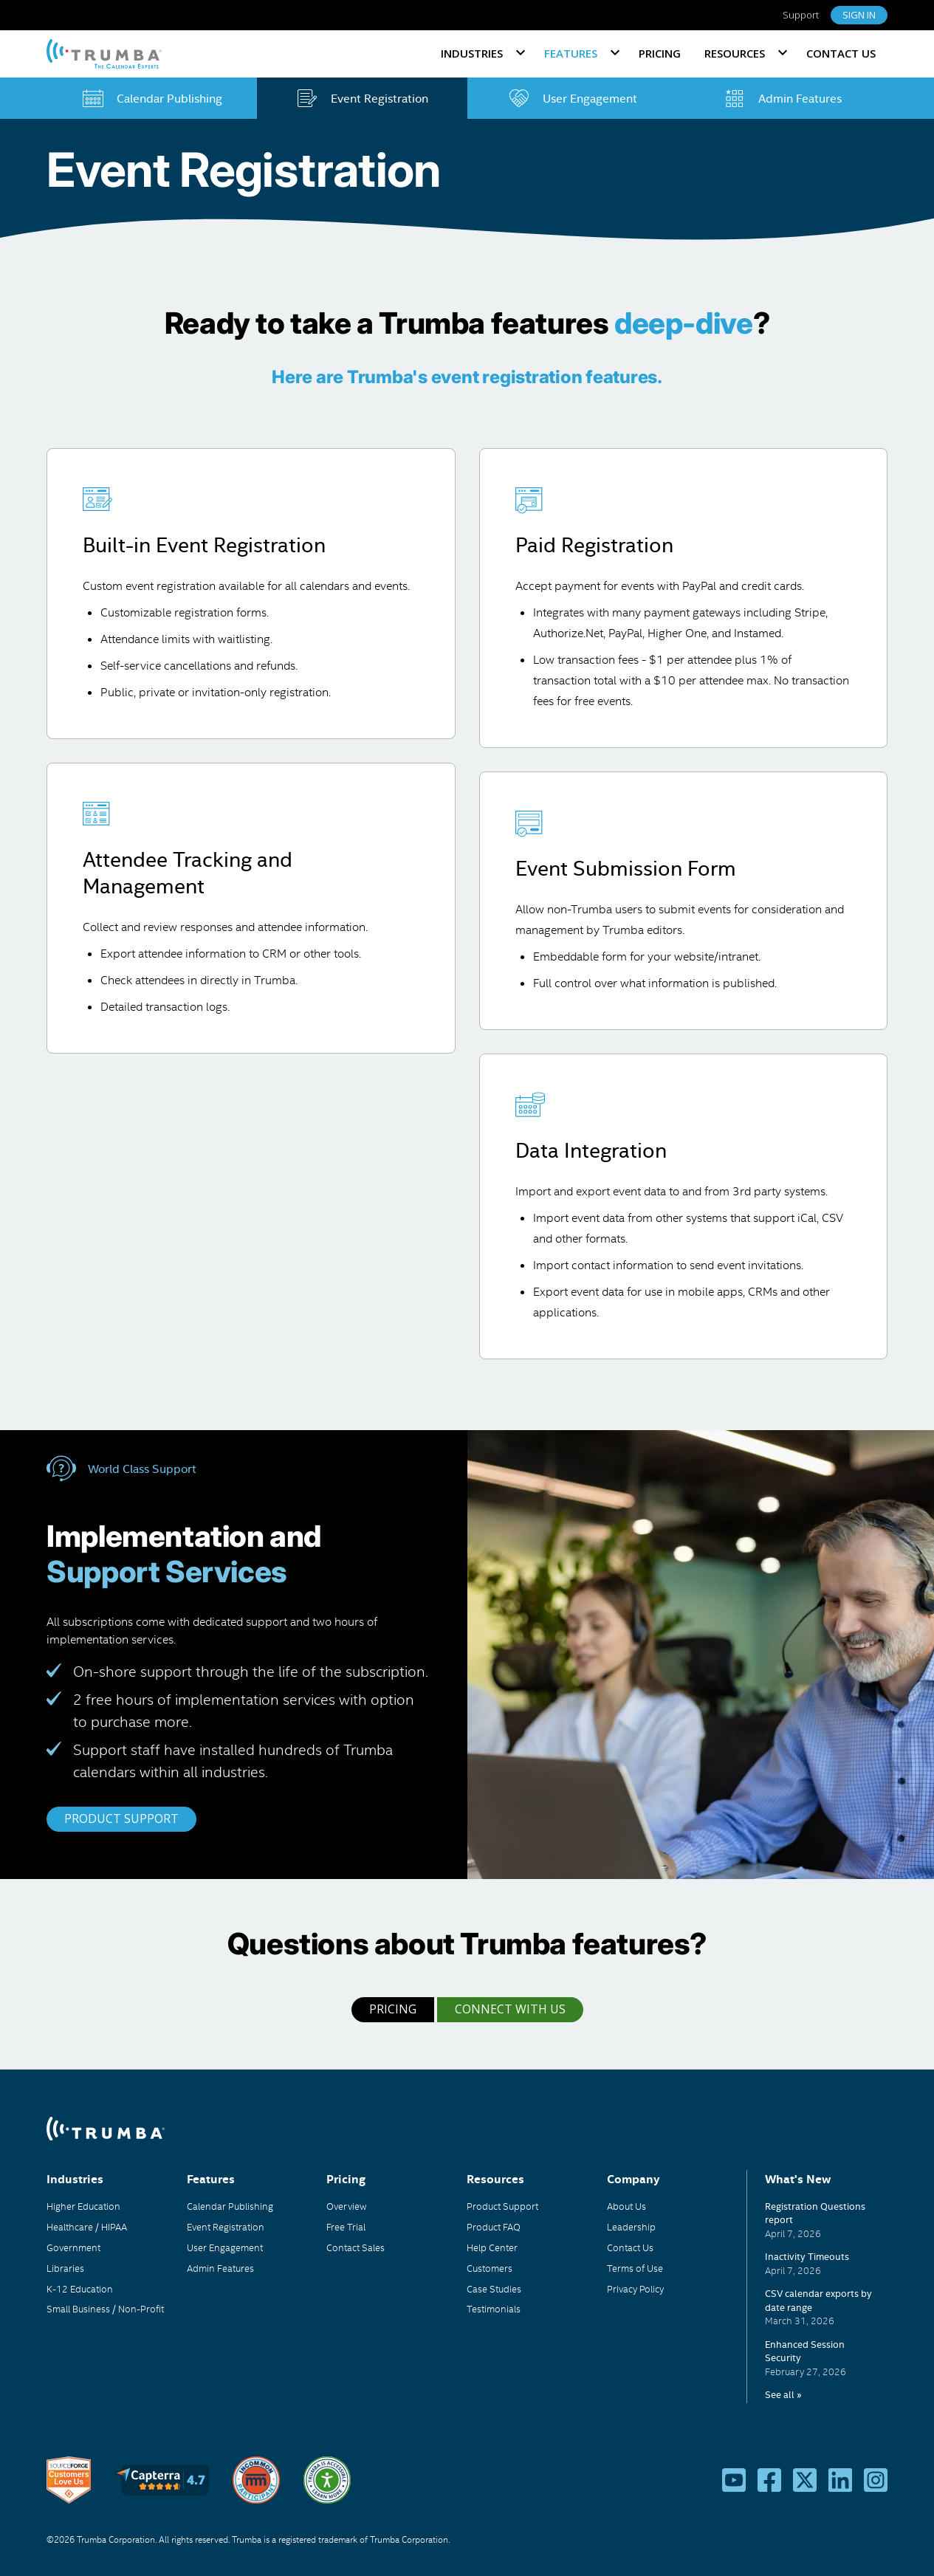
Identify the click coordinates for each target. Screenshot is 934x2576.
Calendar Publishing (230, 2206)
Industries (472, 53)
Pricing (660, 53)
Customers (489, 2268)
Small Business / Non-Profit (105, 2308)
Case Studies (494, 2288)
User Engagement (225, 2247)
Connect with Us (510, 2009)
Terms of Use (635, 2268)
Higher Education (83, 2206)
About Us (626, 2206)
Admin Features (220, 2268)
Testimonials (494, 2308)
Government (73, 2247)
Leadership (631, 2226)
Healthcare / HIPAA (87, 2226)
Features (570, 53)
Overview (346, 2206)
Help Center (492, 2247)
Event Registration (225, 2226)
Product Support (502, 2206)
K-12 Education (80, 2288)
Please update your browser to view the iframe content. (826, 2301)
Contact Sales (355, 2247)
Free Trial (345, 2226)
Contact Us (841, 53)
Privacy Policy (635, 2288)
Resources (734, 53)
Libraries (65, 2268)
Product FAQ (494, 2226)
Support (801, 15)
